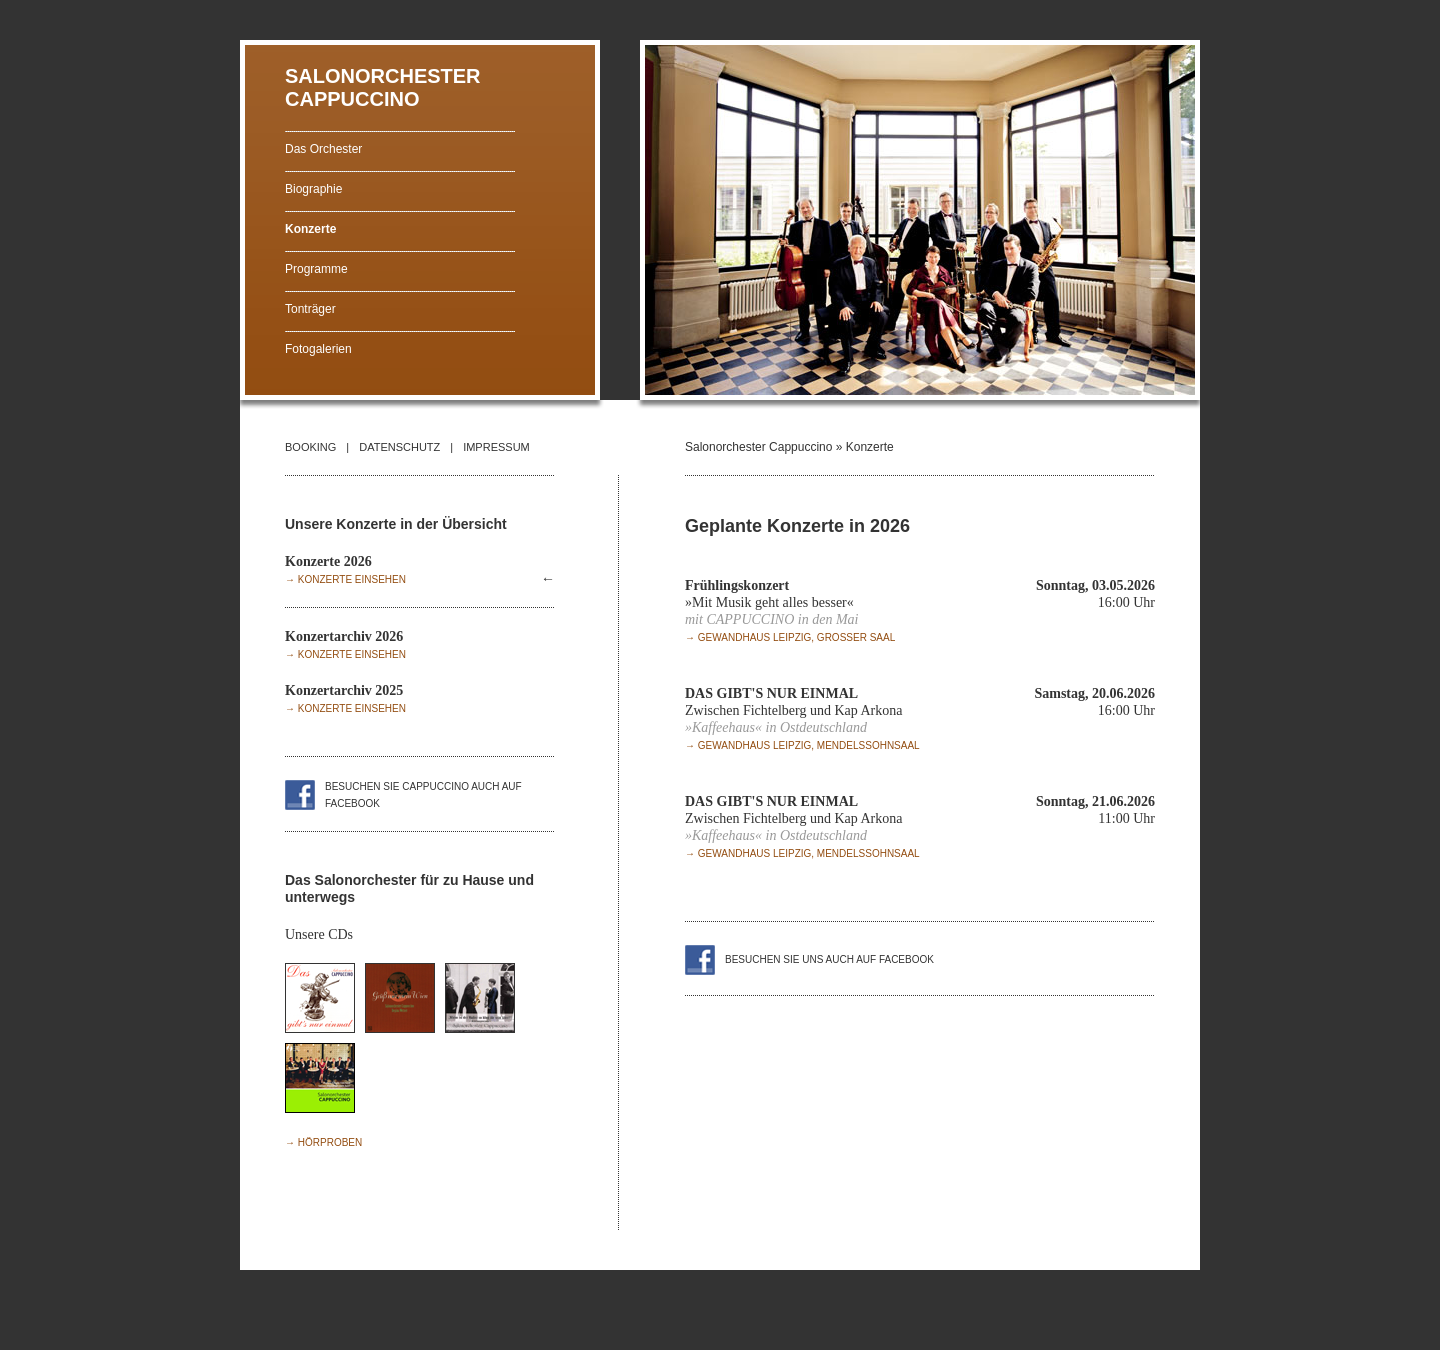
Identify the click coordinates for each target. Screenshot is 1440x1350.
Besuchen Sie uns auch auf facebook (829, 959)
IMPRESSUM (496, 447)
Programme (316, 269)
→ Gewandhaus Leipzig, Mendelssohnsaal (802, 745)
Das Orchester (323, 149)
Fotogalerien (318, 349)
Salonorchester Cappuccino (758, 447)
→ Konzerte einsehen (345, 579)
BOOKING (310, 447)
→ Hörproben (323, 1142)
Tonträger (310, 309)
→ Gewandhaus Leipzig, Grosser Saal (790, 637)
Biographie (313, 189)
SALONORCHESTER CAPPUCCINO (383, 87)
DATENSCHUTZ (399, 447)
